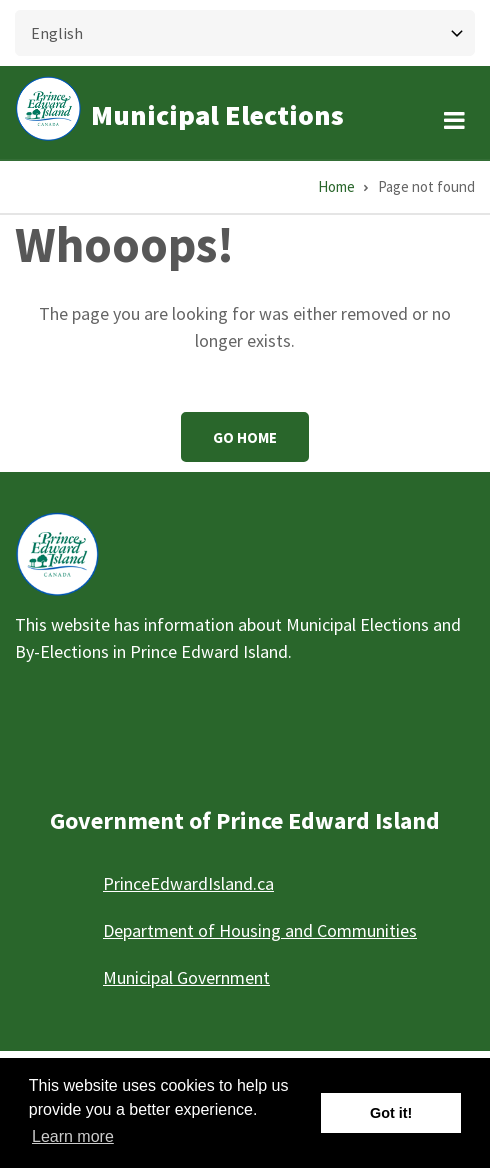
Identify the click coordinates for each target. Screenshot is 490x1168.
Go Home (245, 437)
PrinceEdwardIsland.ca (188, 883)
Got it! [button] (391, 1113)
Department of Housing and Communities (260, 930)
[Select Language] (245, 33)
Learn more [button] (73, 1136)
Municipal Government (186, 977)
